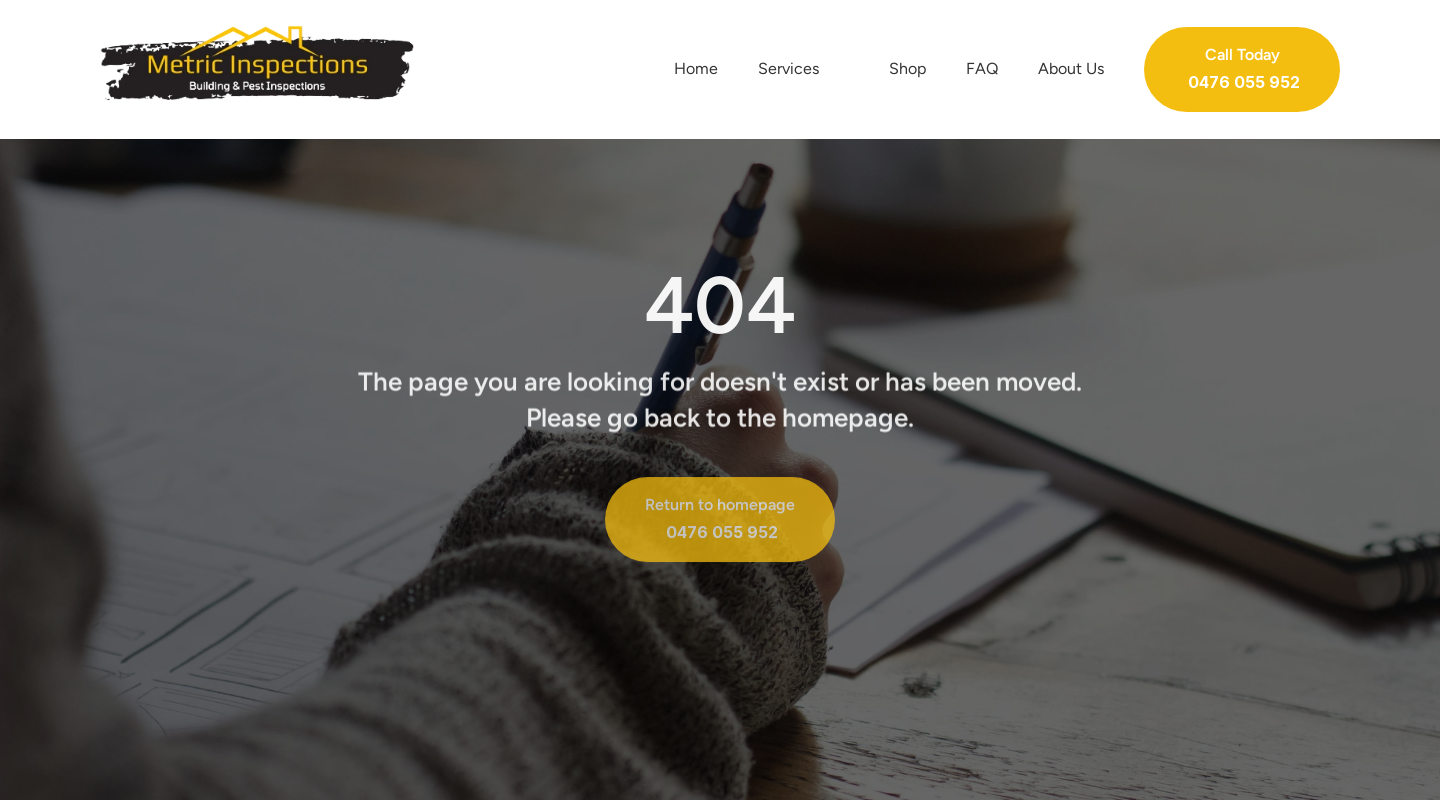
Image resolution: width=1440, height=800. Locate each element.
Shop (907, 68)
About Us (1071, 68)
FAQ (982, 68)
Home (696, 68)
